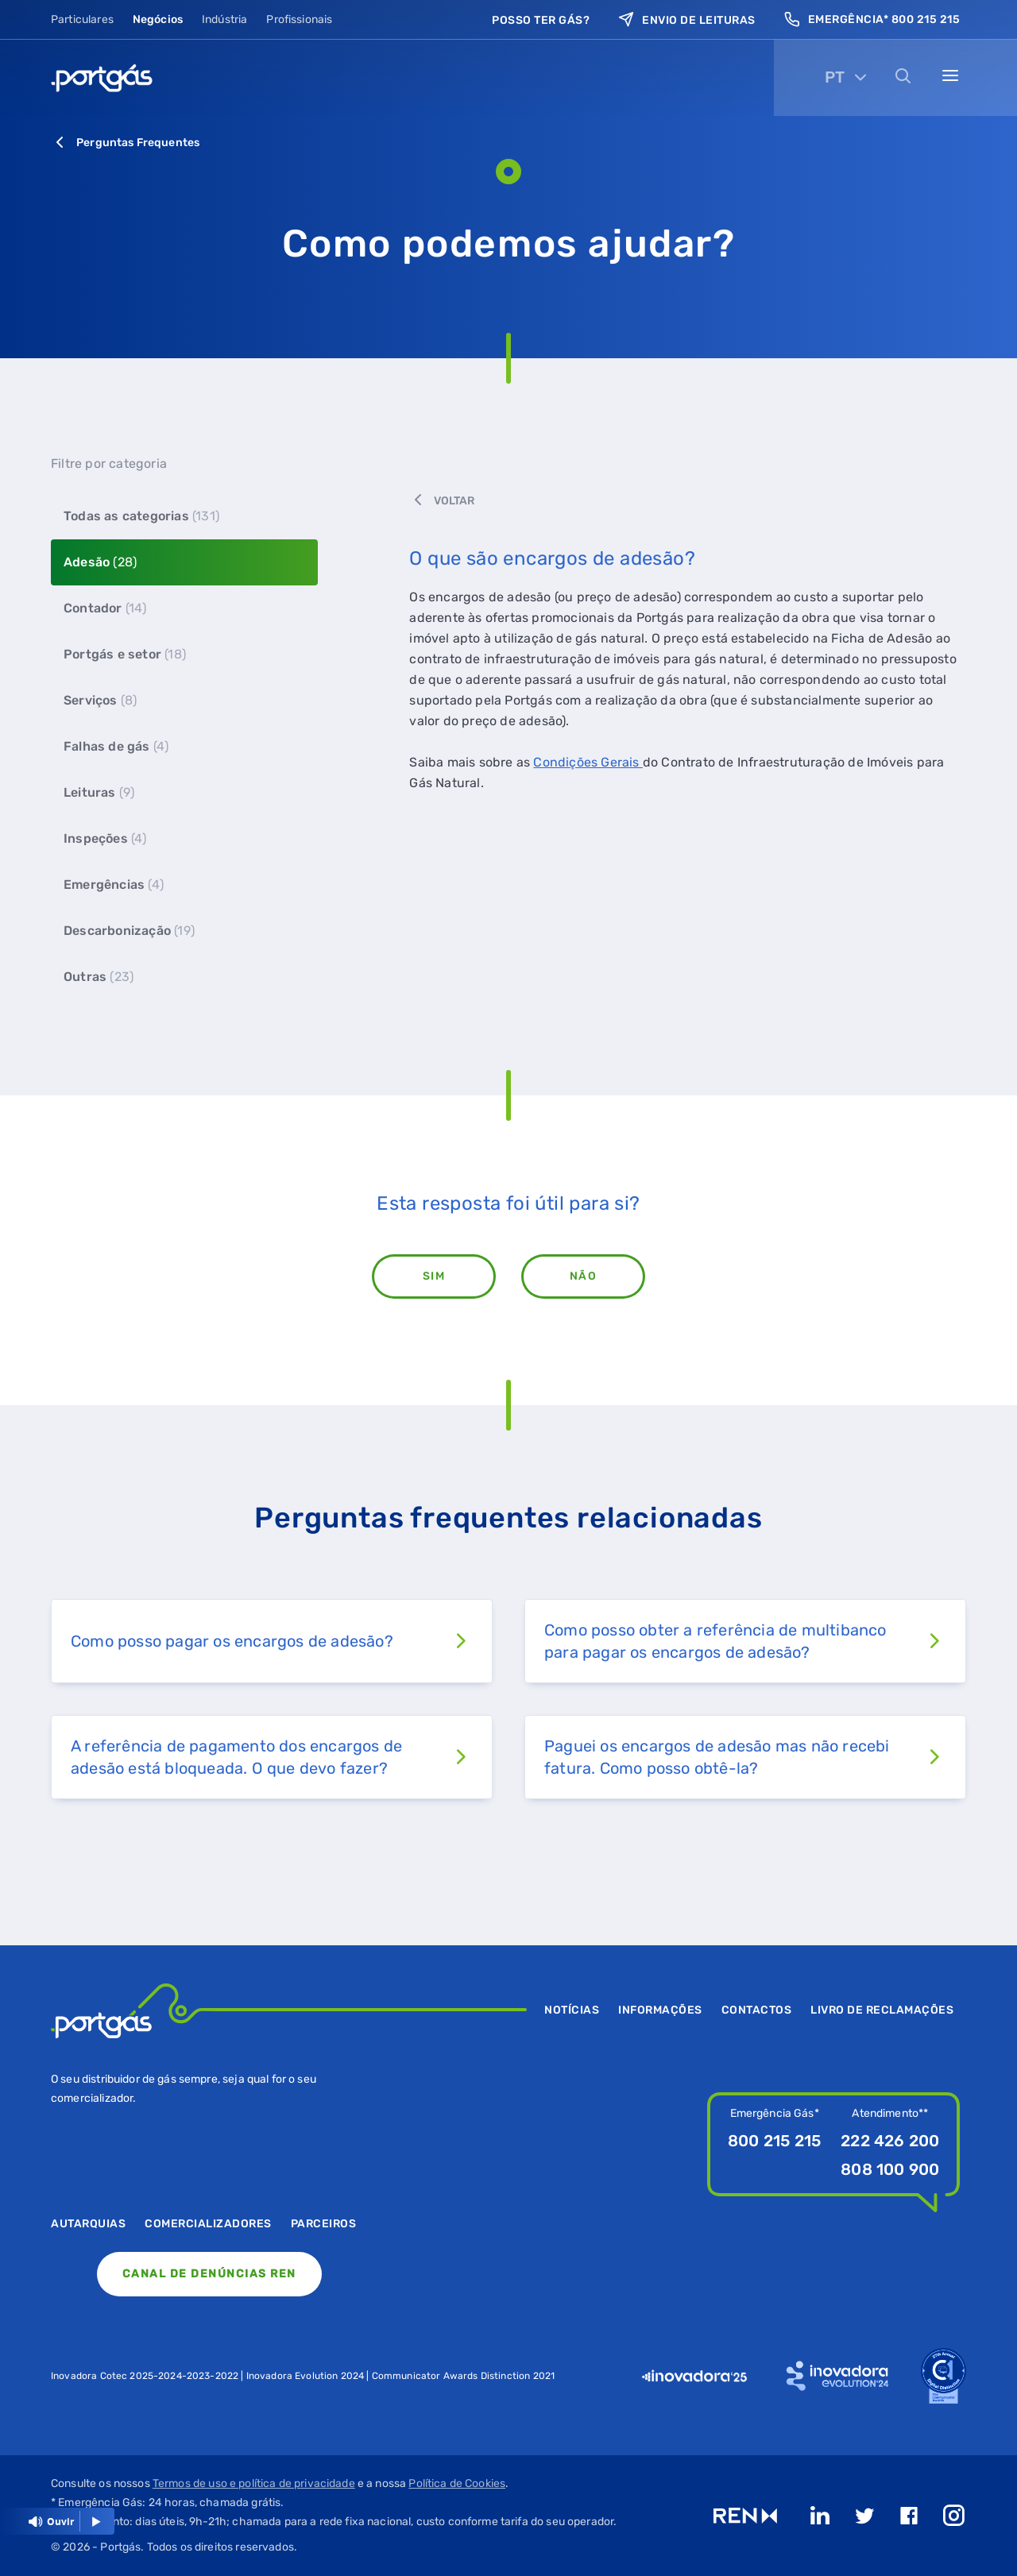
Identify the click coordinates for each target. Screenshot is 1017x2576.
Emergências (114, 884)
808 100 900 (890, 2169)
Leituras (99, 792)
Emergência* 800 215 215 (872, 19)
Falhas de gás (116, 746)
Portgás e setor (125, 654)
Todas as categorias (141, 515)
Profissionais (299, 19)
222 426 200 (890, 2140)
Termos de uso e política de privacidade (254, 2483)
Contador (105, 608)
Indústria (224, 19)
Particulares (82, 19)
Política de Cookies (456, 2483)
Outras (98, 976)
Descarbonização (129, 930)
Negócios (158, 19)
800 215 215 (774, 2140)
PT (835, 77)
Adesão (100, 562)
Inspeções (105, 838)
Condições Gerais (587, 762)
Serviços (100, 700)
